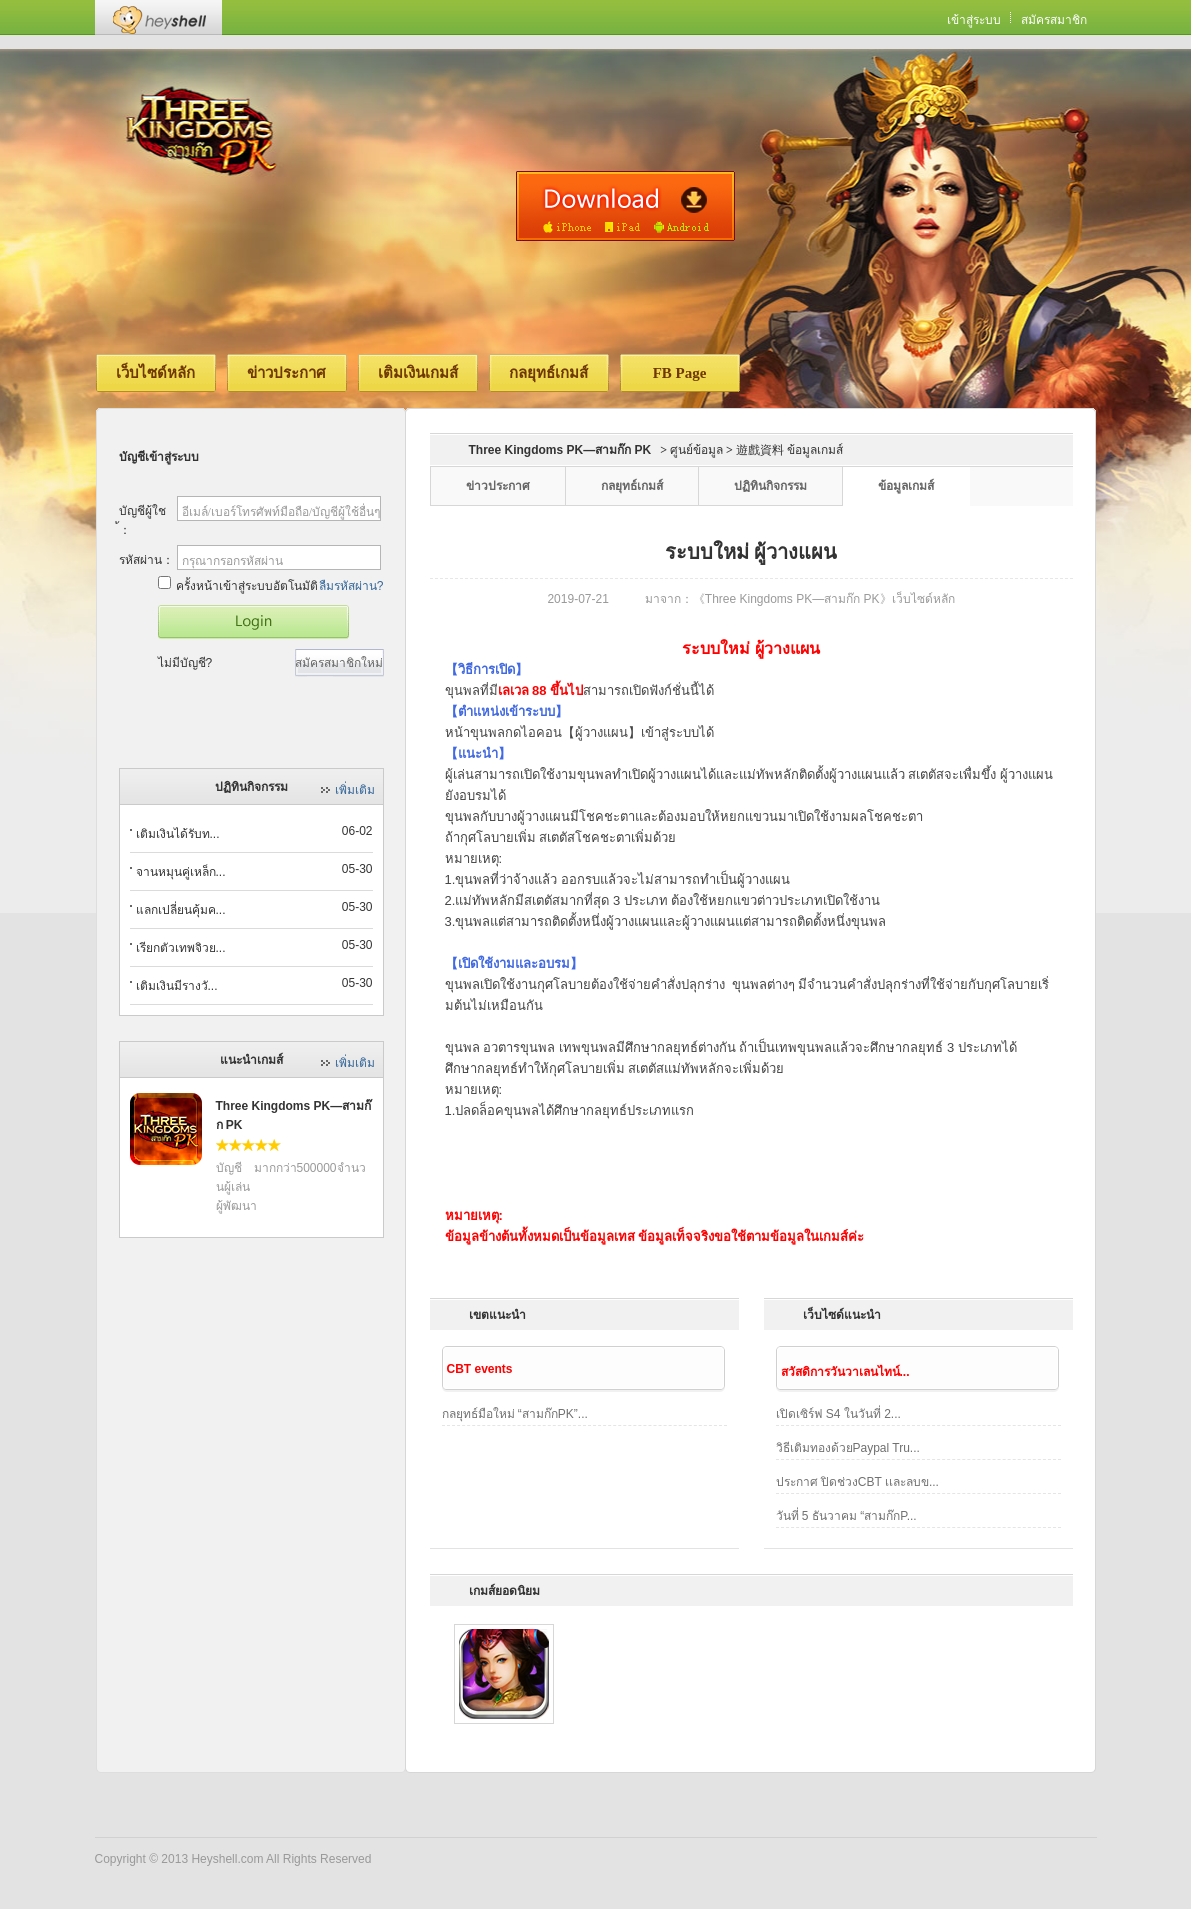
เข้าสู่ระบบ (974, 20)
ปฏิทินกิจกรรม (770, 486)
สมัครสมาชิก (1054, 20)
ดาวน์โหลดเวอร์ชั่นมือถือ (625, 206)
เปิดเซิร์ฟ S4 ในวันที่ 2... (838, 1414)
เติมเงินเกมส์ (418, 373)
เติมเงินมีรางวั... (177, 986)
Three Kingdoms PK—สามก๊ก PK (560, 450)
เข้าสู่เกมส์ (253, 622)
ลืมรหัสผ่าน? (351, 586)
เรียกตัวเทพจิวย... (181, 948)
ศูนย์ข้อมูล (696, 450)
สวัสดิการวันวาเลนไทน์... (845, 1372)
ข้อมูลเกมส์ (906, 486)
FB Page (680, 373)
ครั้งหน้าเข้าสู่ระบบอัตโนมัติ (238, 584)
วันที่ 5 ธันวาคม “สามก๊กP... (846, 1516)
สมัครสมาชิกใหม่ (339, 663)
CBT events (480, 1369)
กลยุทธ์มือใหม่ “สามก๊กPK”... (515, 1414)
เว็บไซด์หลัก (155, 373)
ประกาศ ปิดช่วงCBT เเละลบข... (857, 1482)
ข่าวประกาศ (286, 373)
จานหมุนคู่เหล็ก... (181, 872)
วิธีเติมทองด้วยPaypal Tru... (848, 1448)
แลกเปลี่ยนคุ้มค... (181, 910)
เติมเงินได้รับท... (178, 834)
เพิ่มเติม (355, 790)
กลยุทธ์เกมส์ (548, 373)
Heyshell (158, 17)
